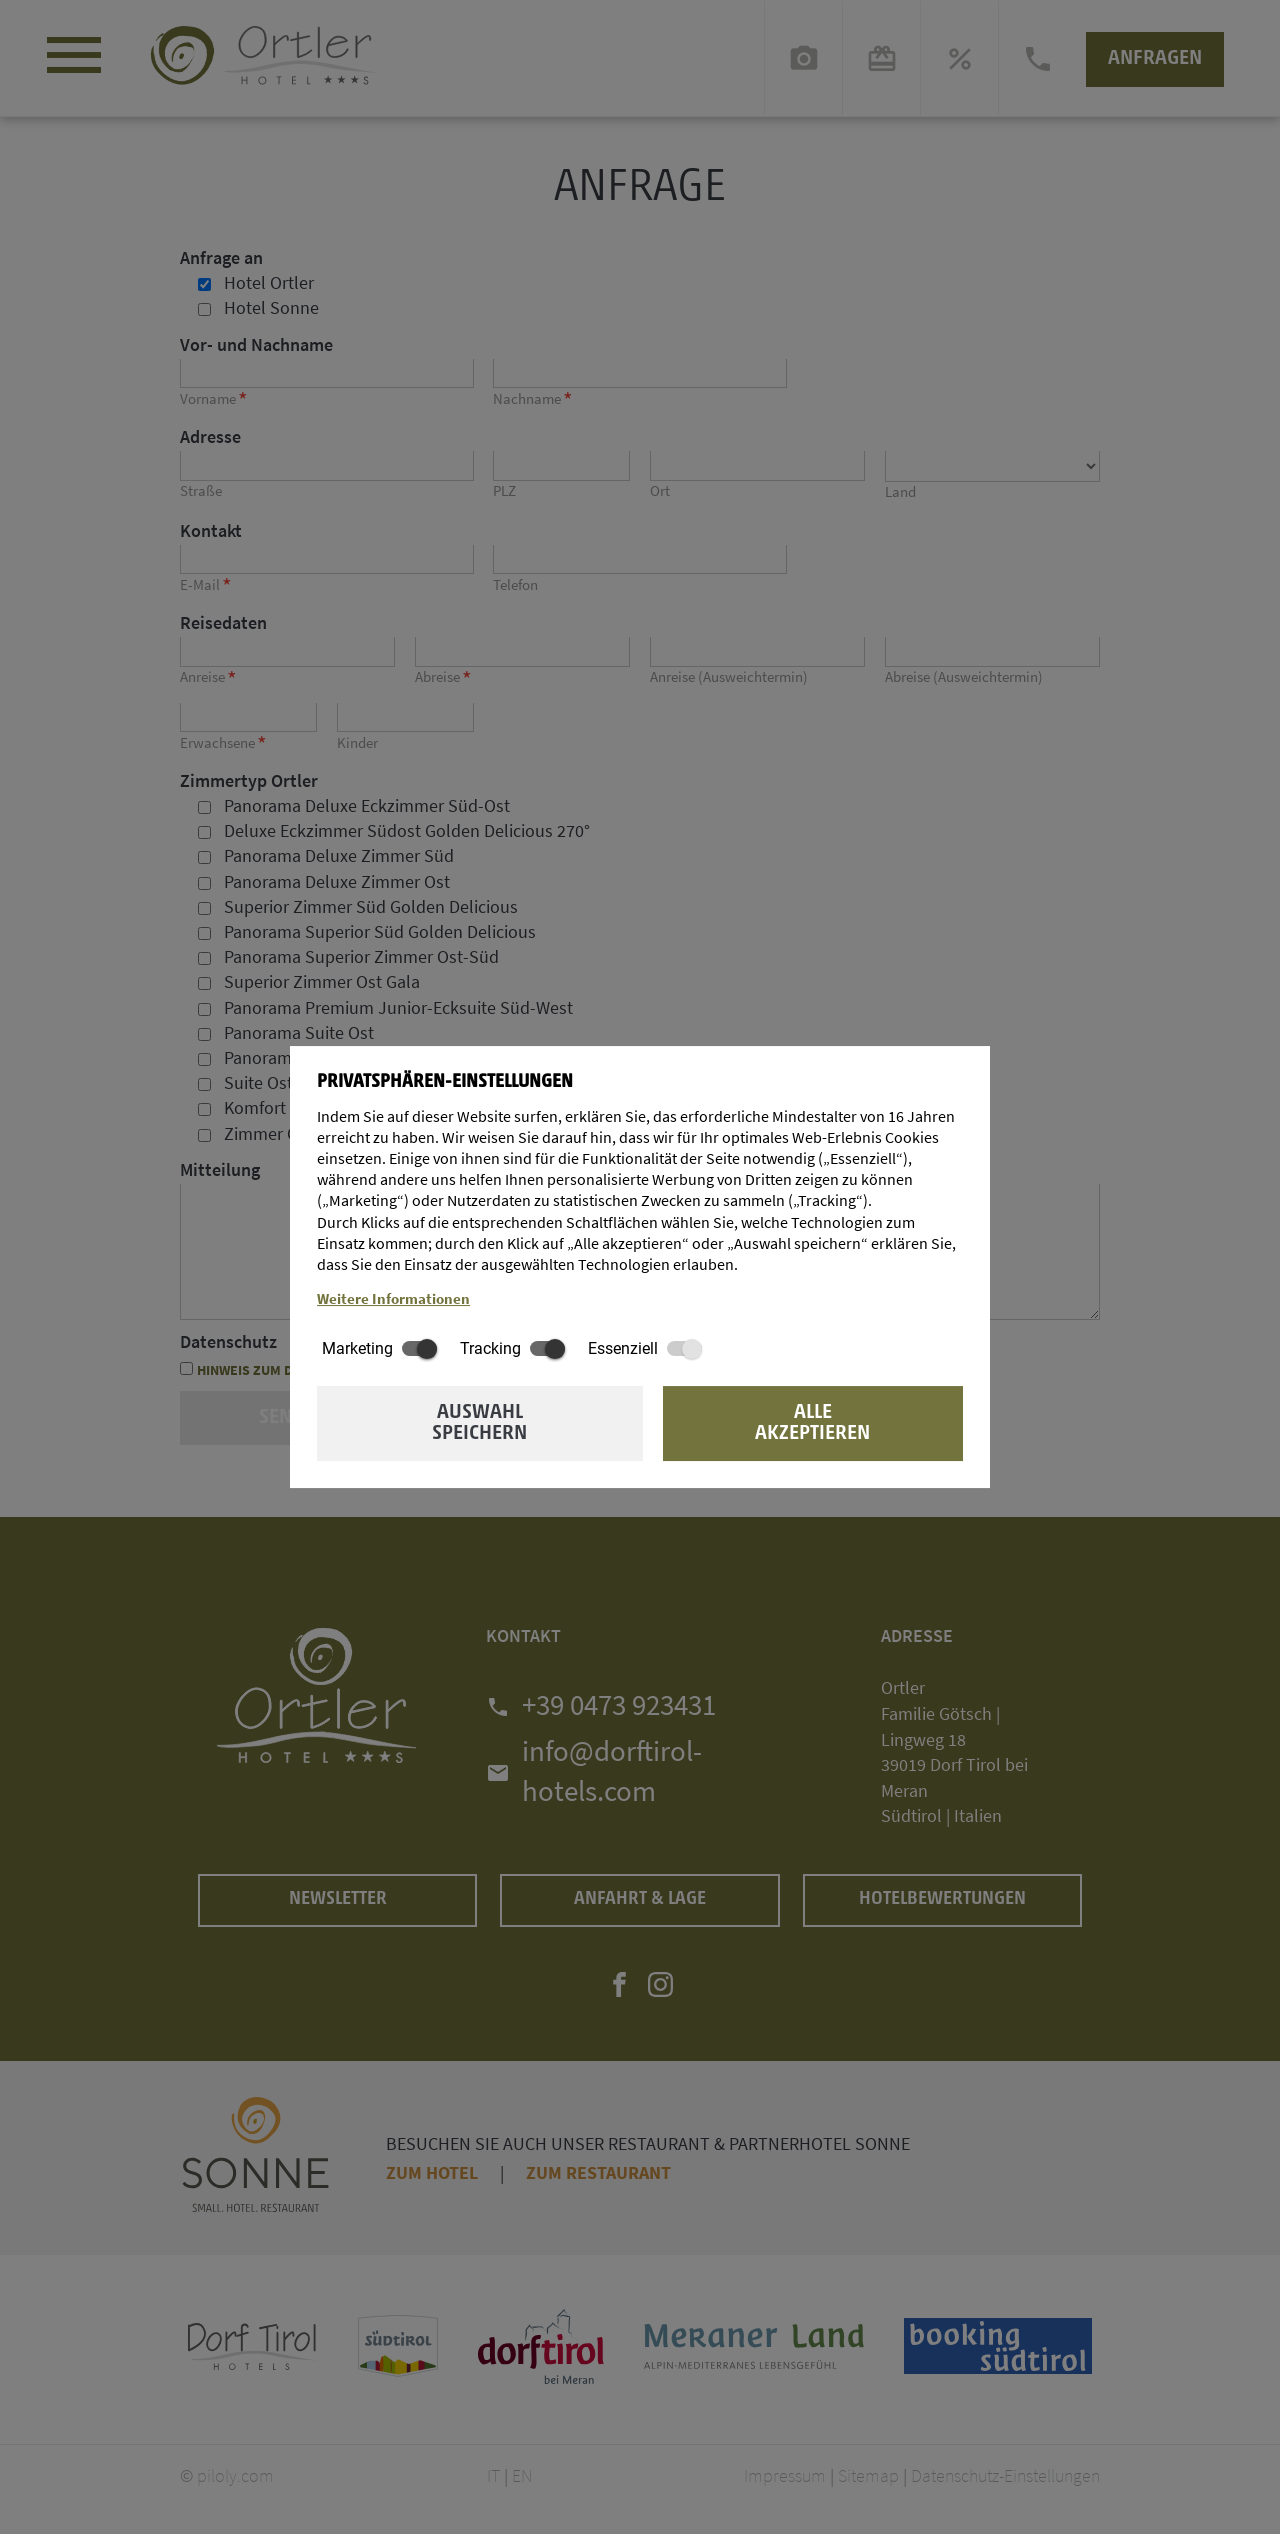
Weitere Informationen (393, 1299)
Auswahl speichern (479, 1423)
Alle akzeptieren (812, 1423)
